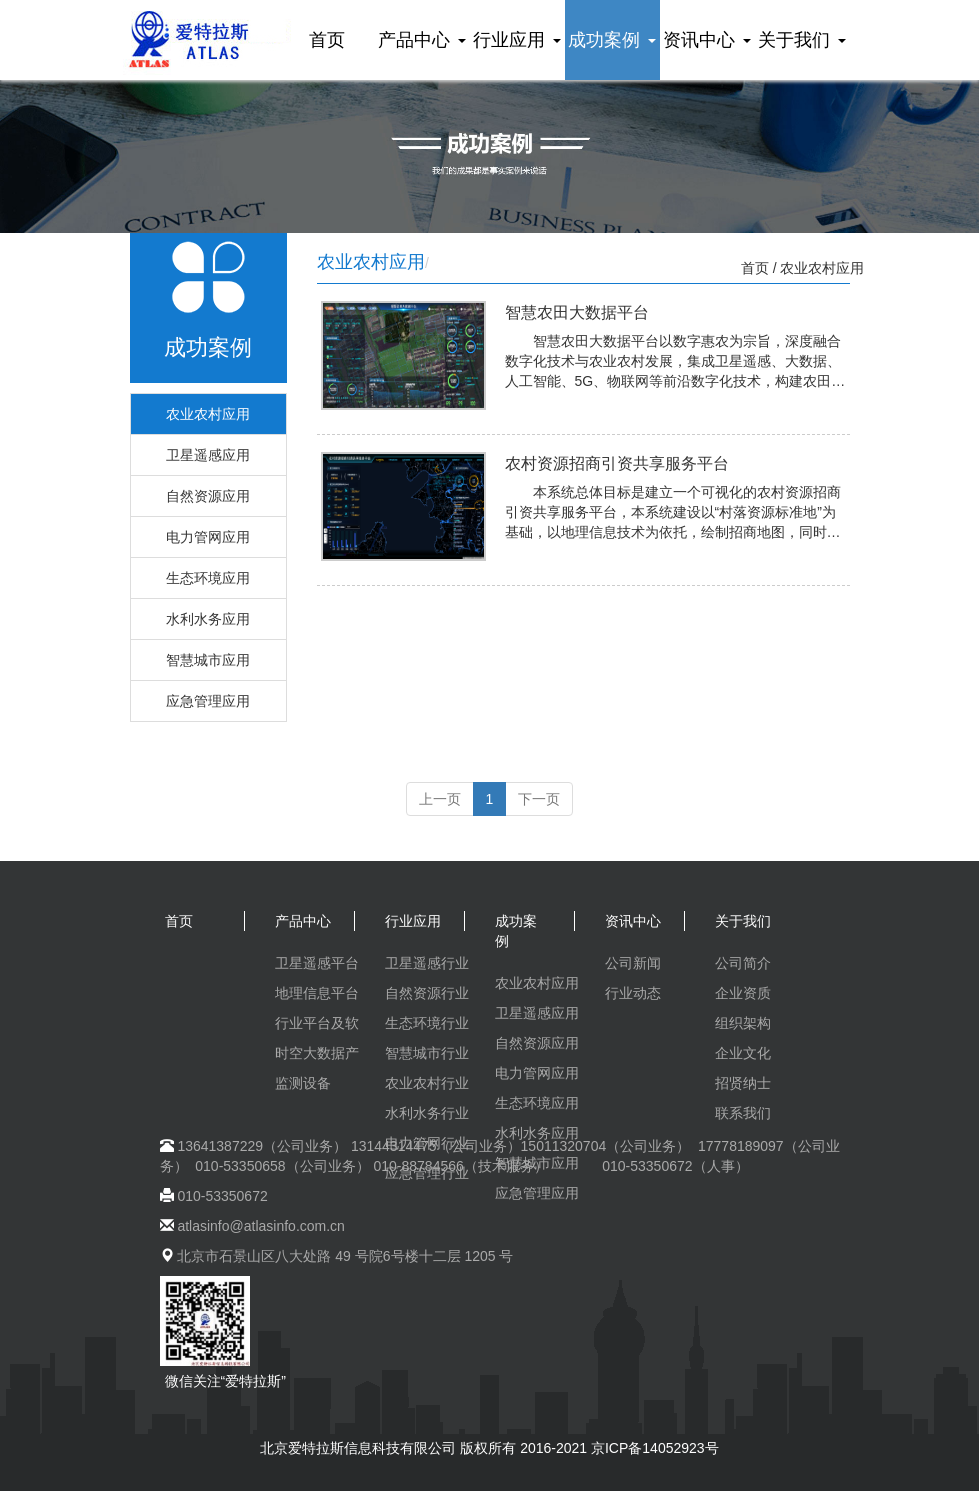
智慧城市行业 (427, 1053)
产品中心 (421, 40)
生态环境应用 (208, 578)
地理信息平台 (317, 993)
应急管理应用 (208, 701)
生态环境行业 (427, 1023)
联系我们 (743, 1113)
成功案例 (611, 40)
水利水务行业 (427, 1113)
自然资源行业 (427, 993)
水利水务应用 (208, 619)
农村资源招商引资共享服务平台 (617, 463)
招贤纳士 (743, 1083)
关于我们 (801, 40)
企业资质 (743, 993)
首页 (327, 40)
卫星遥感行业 (427, 963)
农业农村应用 (208, 414)
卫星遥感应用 (208, 455)
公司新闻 (633, 963)
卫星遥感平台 (317, 963)
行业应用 (516, 40)
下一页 (539, 799)
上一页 (440, 799)
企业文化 (743, 1053)
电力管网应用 (208, 537)
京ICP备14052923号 (655, 1448)
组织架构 (743, 1023)
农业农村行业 (427, 1083)
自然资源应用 (208, 496)
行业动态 (633, 993)
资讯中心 (706, 40)
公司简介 (743, 963)
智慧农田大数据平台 (577, 312)
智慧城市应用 (208, 660)
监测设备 (303, 1083)
